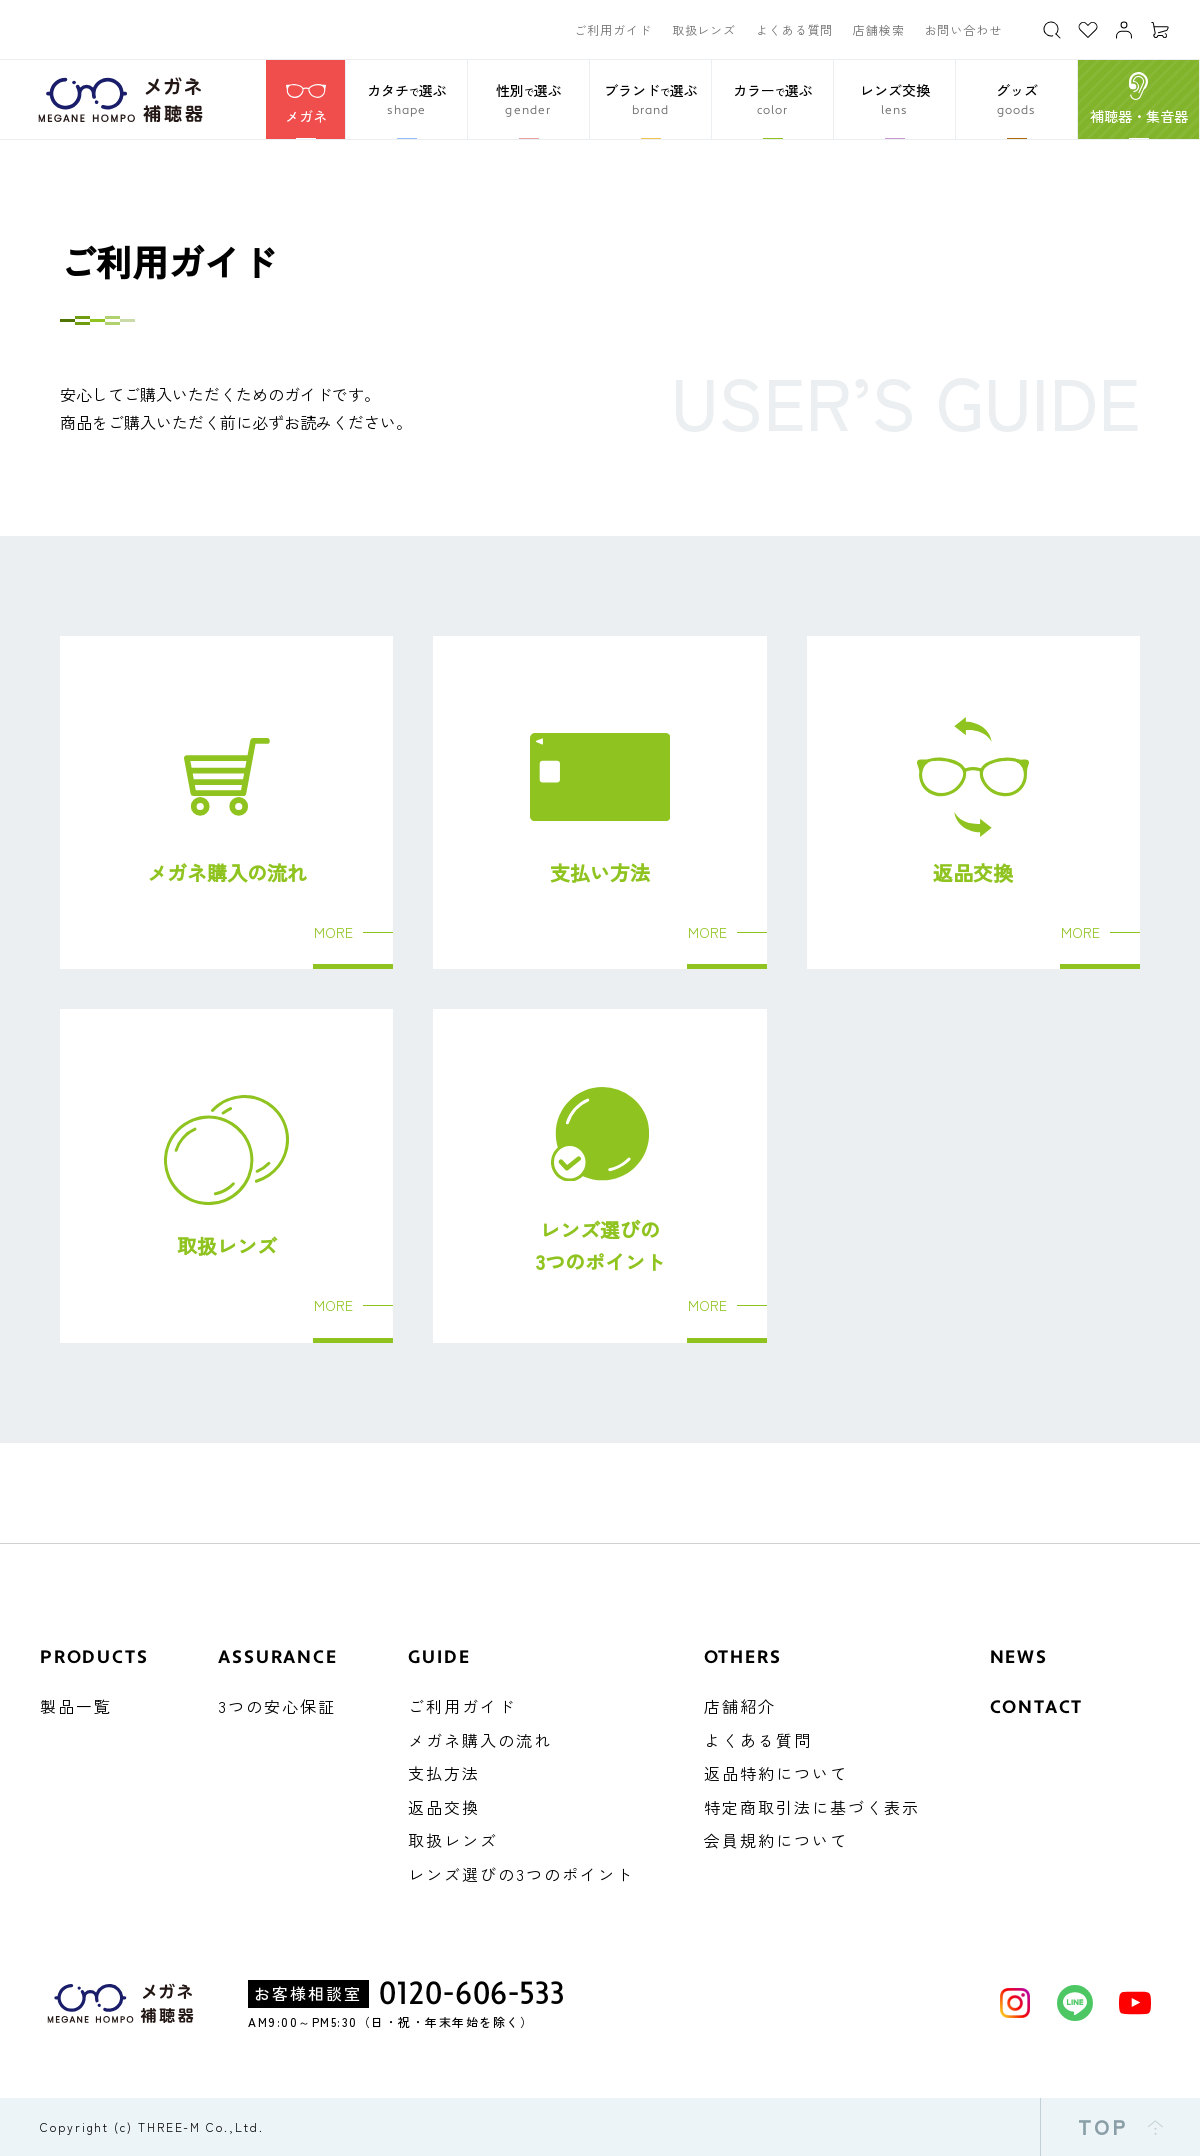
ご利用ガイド (612, 29)
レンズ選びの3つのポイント (521, 1874)
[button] (406, 99)
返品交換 (444, 1807)
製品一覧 (76, 1706)
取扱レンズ (704, 29)
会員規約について (776, 1840)
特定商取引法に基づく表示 (812, 1807)
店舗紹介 (740, 1706)
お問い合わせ (963, 29)
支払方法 (444, 1773)
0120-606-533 (472, 1994)
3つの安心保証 (277, 1706)
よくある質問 (794, 29)
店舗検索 (879, 29)
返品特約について (776, 1773)
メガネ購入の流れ (480, 1740)
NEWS (1019, 1657)
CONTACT (1037, 1707)
